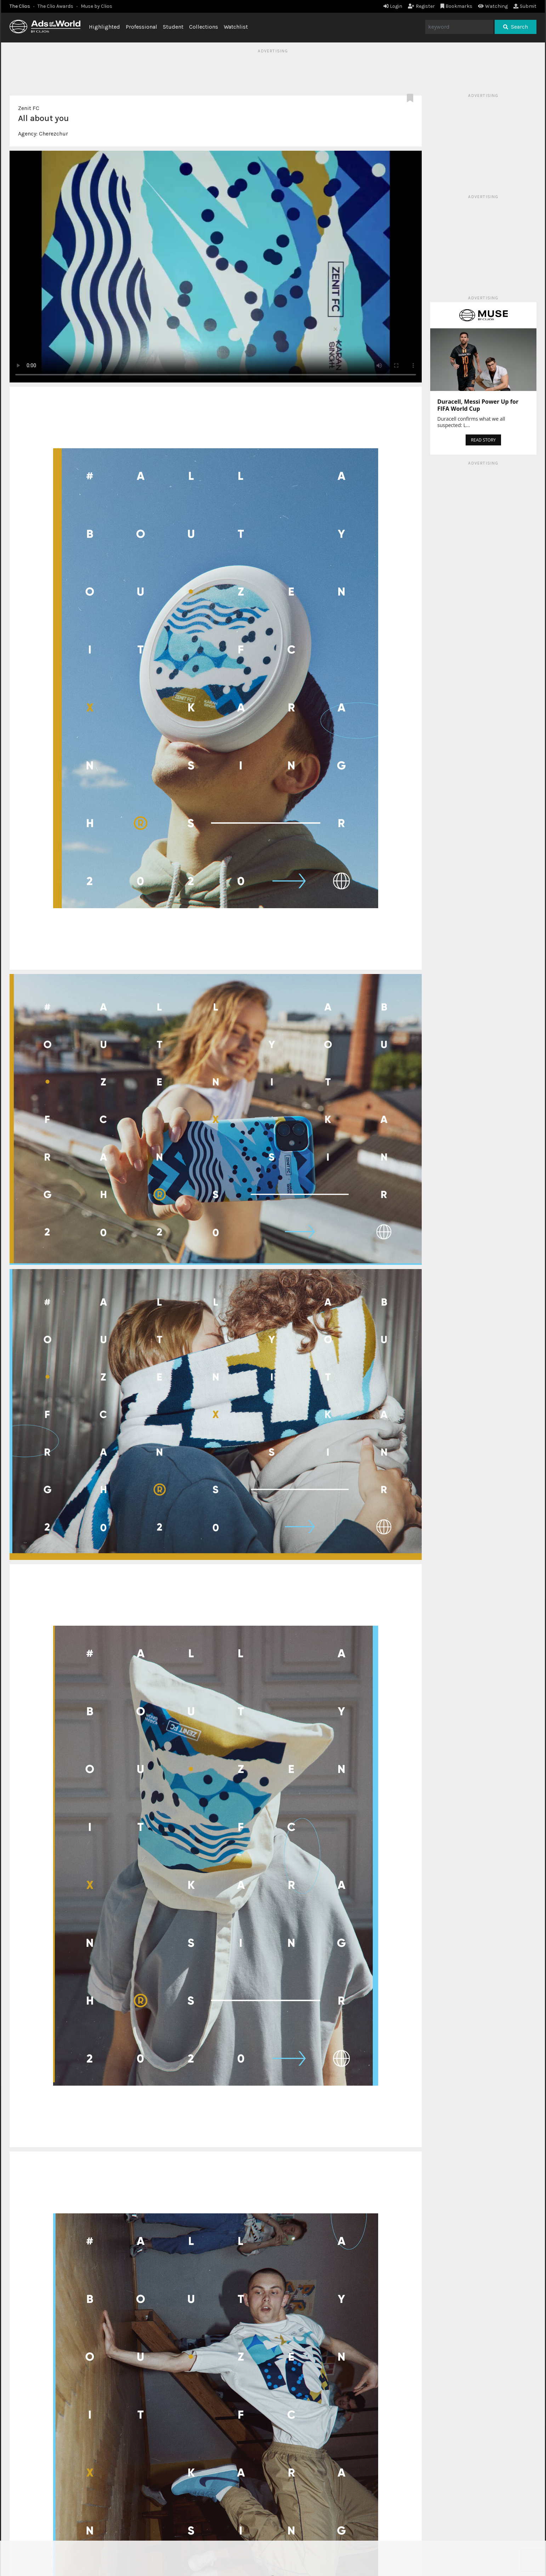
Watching (493, 6)
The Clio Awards (55, 6)
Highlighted (104, 26)
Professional (141, 26)
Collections (203, 26)
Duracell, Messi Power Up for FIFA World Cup (477, 405)
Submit (524, 6)
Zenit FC (28, 108)
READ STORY (483, 440)
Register (421, 6)
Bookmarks (456, 6)
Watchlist (236, 26)
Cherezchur (53, 133)
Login (392, 6)
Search (515, 26)
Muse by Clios (96, 6)
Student (173, 26)
